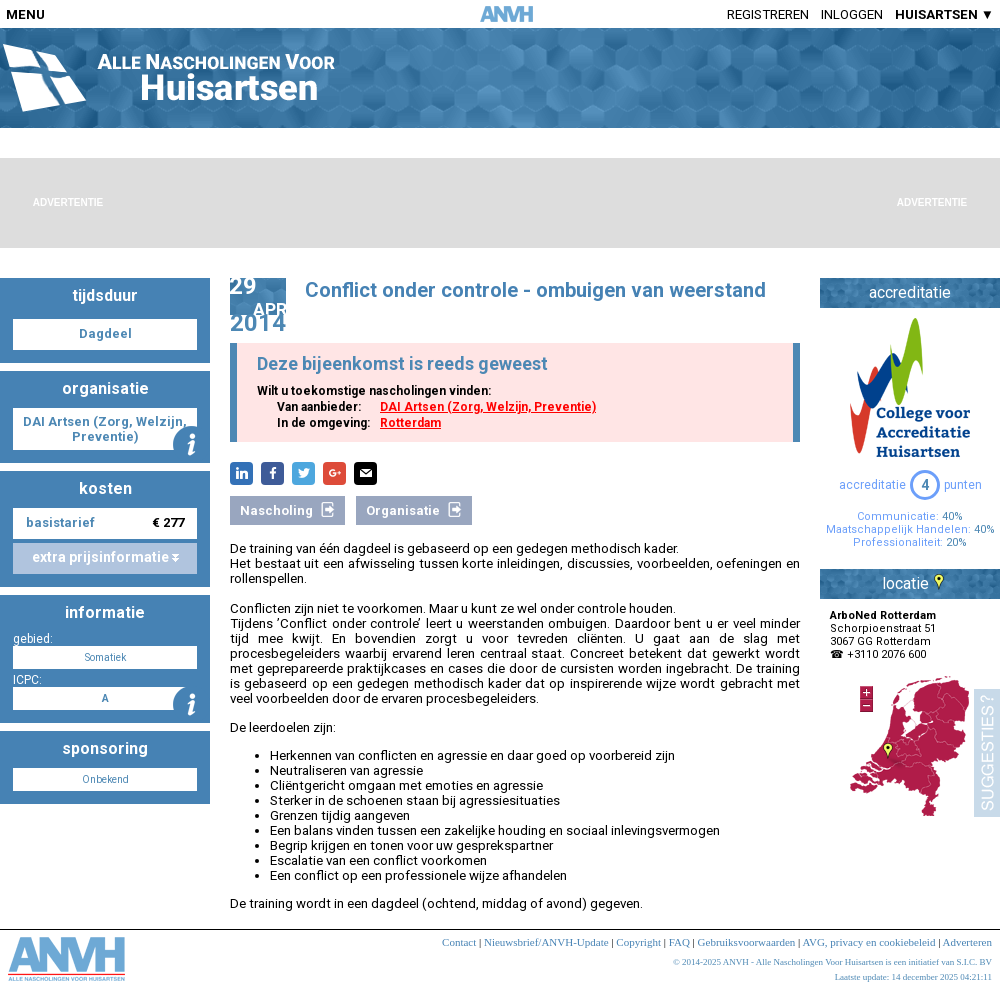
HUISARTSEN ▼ (944, 14)
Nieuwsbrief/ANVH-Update (546, 942)
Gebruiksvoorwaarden (747, 942)
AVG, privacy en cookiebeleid (868, 942)
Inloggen (852, 14)
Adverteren (967, 942)
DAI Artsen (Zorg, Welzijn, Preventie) (488, 407)
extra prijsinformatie (105, 557)
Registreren (768, 14)
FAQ (679, 942)
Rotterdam (410, 423)
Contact (459, 942)
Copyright (638, 942)
